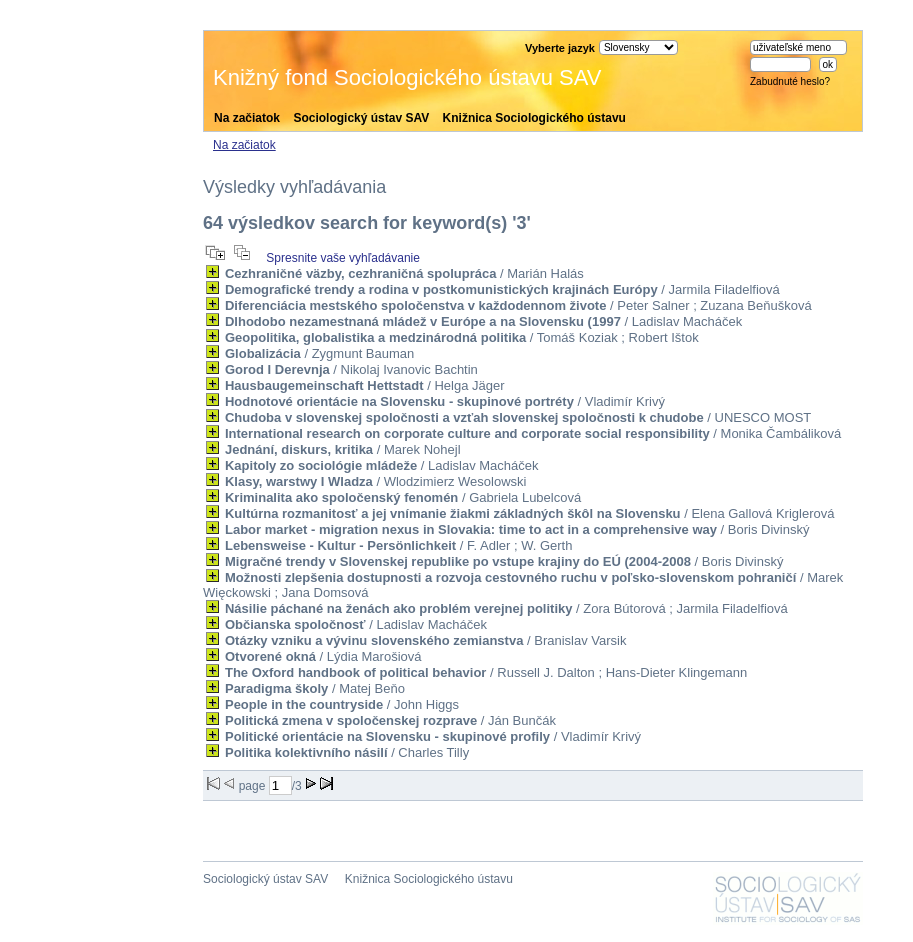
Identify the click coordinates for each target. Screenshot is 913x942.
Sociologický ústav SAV (361, 118)
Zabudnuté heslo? (790, 81)
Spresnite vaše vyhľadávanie (343, 258)
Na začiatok (247, 118)
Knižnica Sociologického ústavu (534, 118)
